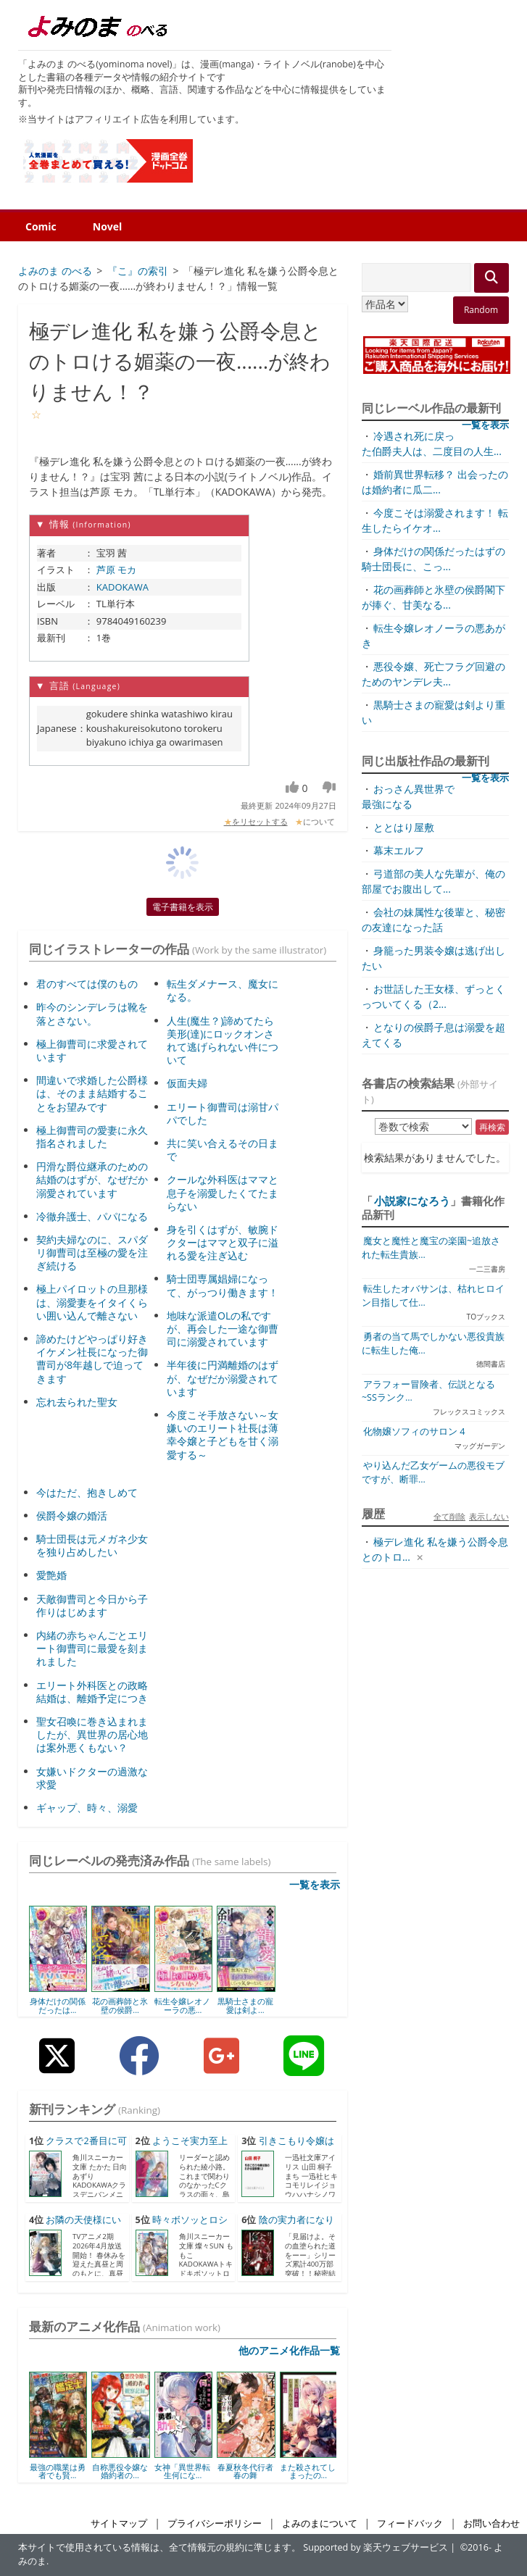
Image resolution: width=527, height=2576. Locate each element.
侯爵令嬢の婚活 (71, 1515)
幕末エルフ (398, 850)
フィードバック (410, 2523)
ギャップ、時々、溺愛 (87, 1807)
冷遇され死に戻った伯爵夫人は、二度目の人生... (432, 443)
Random (481, 310)
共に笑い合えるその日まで (222, 1149)
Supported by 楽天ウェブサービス (375, 2547)
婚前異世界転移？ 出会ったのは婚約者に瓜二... (435, 481)
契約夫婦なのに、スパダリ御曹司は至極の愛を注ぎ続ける (92, 1252)
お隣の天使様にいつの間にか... (75, 2227)
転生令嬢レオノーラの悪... (182, 2005)
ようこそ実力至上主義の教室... (182, 2148)
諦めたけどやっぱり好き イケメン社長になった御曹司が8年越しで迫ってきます (92, 1358)
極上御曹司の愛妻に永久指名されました (92, 1136)
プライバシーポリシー (214, 2523)
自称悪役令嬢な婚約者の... (120, 2471)
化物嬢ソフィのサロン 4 (414, 1431)
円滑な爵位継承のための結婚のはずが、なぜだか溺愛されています (92, 1179)
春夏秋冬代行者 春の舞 (245, 2471)
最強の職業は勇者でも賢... (58, 2471)
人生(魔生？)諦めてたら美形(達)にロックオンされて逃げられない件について (222, 1040)
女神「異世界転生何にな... (182, 2471)
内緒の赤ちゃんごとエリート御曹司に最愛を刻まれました (92, 1648)
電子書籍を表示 (182, 907)
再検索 (492, 1127)
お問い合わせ (491, 2523)
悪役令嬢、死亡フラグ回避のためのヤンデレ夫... (433, 673)
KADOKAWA (122, 586)
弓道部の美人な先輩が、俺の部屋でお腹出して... (433, 881)
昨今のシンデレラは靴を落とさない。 (92, 1013)
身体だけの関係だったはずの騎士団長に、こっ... (433, 558)
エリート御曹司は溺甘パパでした (222, 1113)
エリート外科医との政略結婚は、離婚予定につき (92, 1691)
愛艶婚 (51, 1575)
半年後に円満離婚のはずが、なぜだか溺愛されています (222, 1378)
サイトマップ (119, 2523)
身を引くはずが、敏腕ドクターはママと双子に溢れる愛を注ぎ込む (222, 1242)
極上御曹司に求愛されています (92, 1050)
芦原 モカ (116, 569)
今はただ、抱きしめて (87, 1492)
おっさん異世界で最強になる (408, 796)
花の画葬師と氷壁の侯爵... (120, 2005)
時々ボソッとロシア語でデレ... (182, 2227)
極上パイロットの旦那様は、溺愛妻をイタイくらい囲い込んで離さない (92, 1302)
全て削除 (449, 1516)
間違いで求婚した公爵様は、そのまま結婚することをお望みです (92, 1093)
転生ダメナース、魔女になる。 (222, 990)
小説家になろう (412, 1200)
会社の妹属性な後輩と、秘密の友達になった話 (433, 919)
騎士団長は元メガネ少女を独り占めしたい (92, 1545)
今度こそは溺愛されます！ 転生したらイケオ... (435, 520)
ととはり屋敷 (403, 827)
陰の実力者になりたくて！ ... (287, 2227)
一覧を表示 (314, 1884)
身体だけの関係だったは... (58, 2005)
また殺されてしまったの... (308, 2471)
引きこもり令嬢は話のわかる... (287, 2148)
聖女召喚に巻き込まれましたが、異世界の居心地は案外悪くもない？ (92, 1734)
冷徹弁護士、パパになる (92, 1216)
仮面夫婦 (187, 1083)
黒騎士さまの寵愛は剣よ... (245, 2005)
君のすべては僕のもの (87, 984)
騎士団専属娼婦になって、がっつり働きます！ (222, 1285)
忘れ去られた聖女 (76, 1402)
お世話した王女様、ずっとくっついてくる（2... (433, 996)
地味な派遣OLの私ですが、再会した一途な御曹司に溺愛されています (222, 1329)
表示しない (489, 1516)
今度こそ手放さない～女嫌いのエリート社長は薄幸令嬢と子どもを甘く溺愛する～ (222, 1435)
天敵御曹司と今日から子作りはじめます (92, 1605)
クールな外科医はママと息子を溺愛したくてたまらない (222, 1192)
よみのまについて (319, 2523)
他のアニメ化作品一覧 (289, 2350)
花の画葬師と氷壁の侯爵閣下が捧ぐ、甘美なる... (433, 597)
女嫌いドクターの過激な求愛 (92, 1777)
